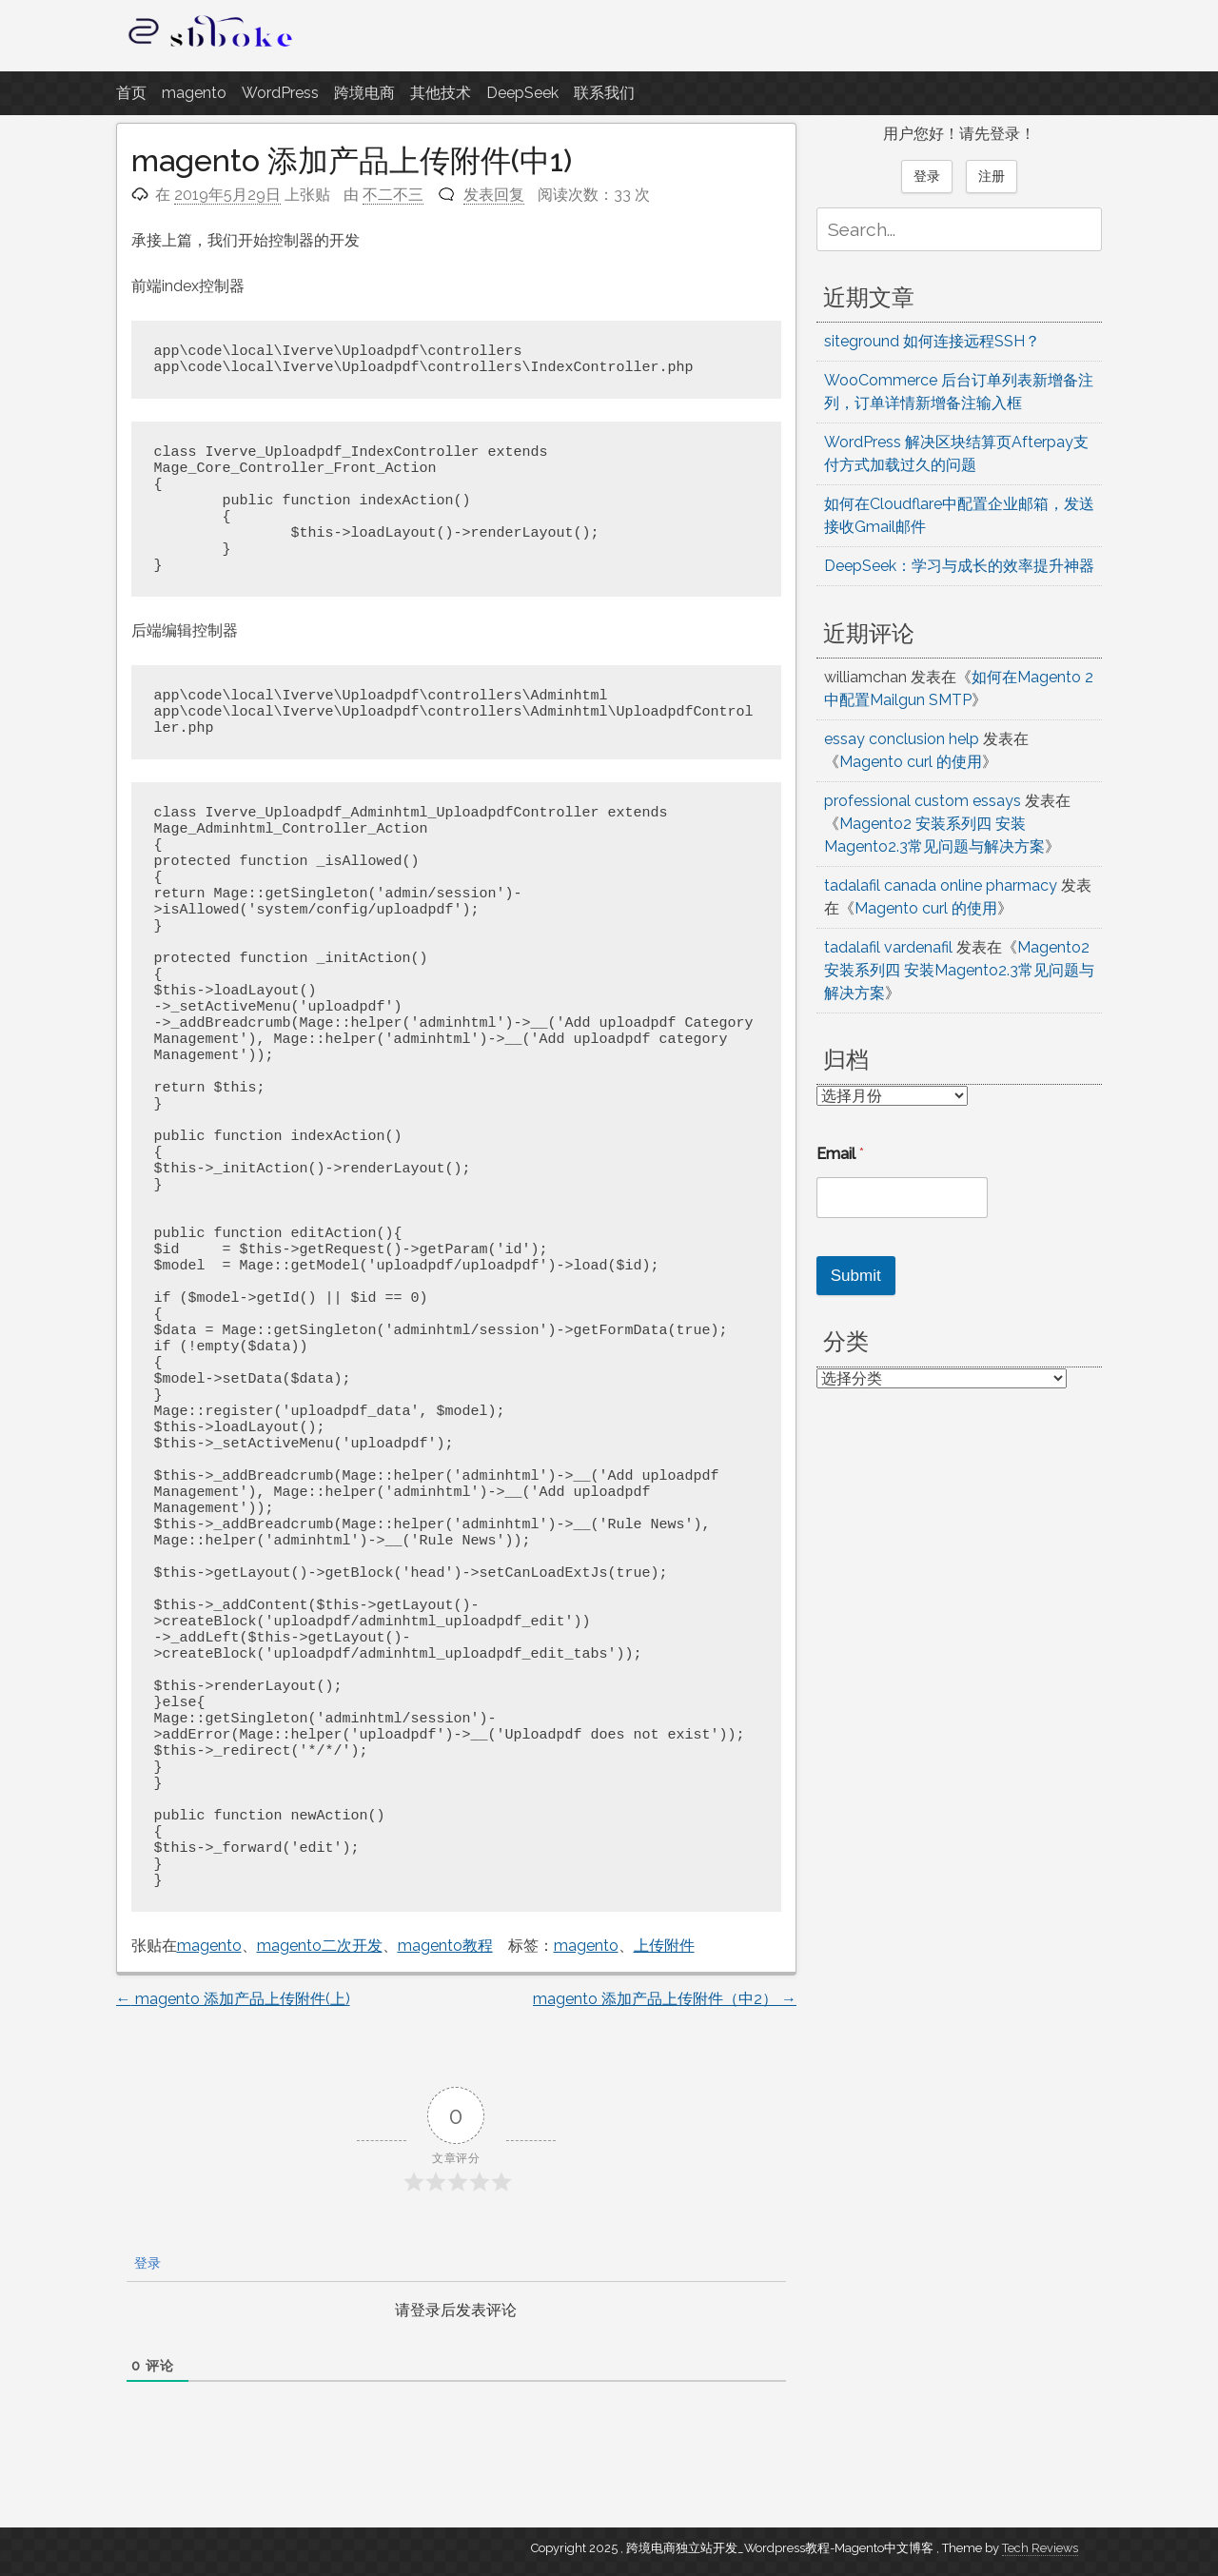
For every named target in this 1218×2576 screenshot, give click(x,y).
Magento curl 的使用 (910, 762)
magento (194, 93)
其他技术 (440, 93)
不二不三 (393, 195)
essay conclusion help (901, 739)
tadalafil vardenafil (888, 947)
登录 (145, 2263)
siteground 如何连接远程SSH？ (932, 341)
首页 (131, 93)
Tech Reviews (1040, 2548)
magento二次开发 (320, 1946)
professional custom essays (922, 801)
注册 (991, 176)
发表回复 (493, 195)
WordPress (280, 93)
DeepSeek (522, 93)
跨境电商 (364, 93)
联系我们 (604, 93)
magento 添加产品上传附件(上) (233, 1999)
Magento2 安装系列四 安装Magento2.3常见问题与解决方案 (959, 970)
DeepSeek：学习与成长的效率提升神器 (959, 566)
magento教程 (445, 1946)
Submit (856, 1276)
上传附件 (664, 1946)
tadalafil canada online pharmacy (940, 885)
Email (840, 1154)
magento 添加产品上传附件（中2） (664, 1999)
